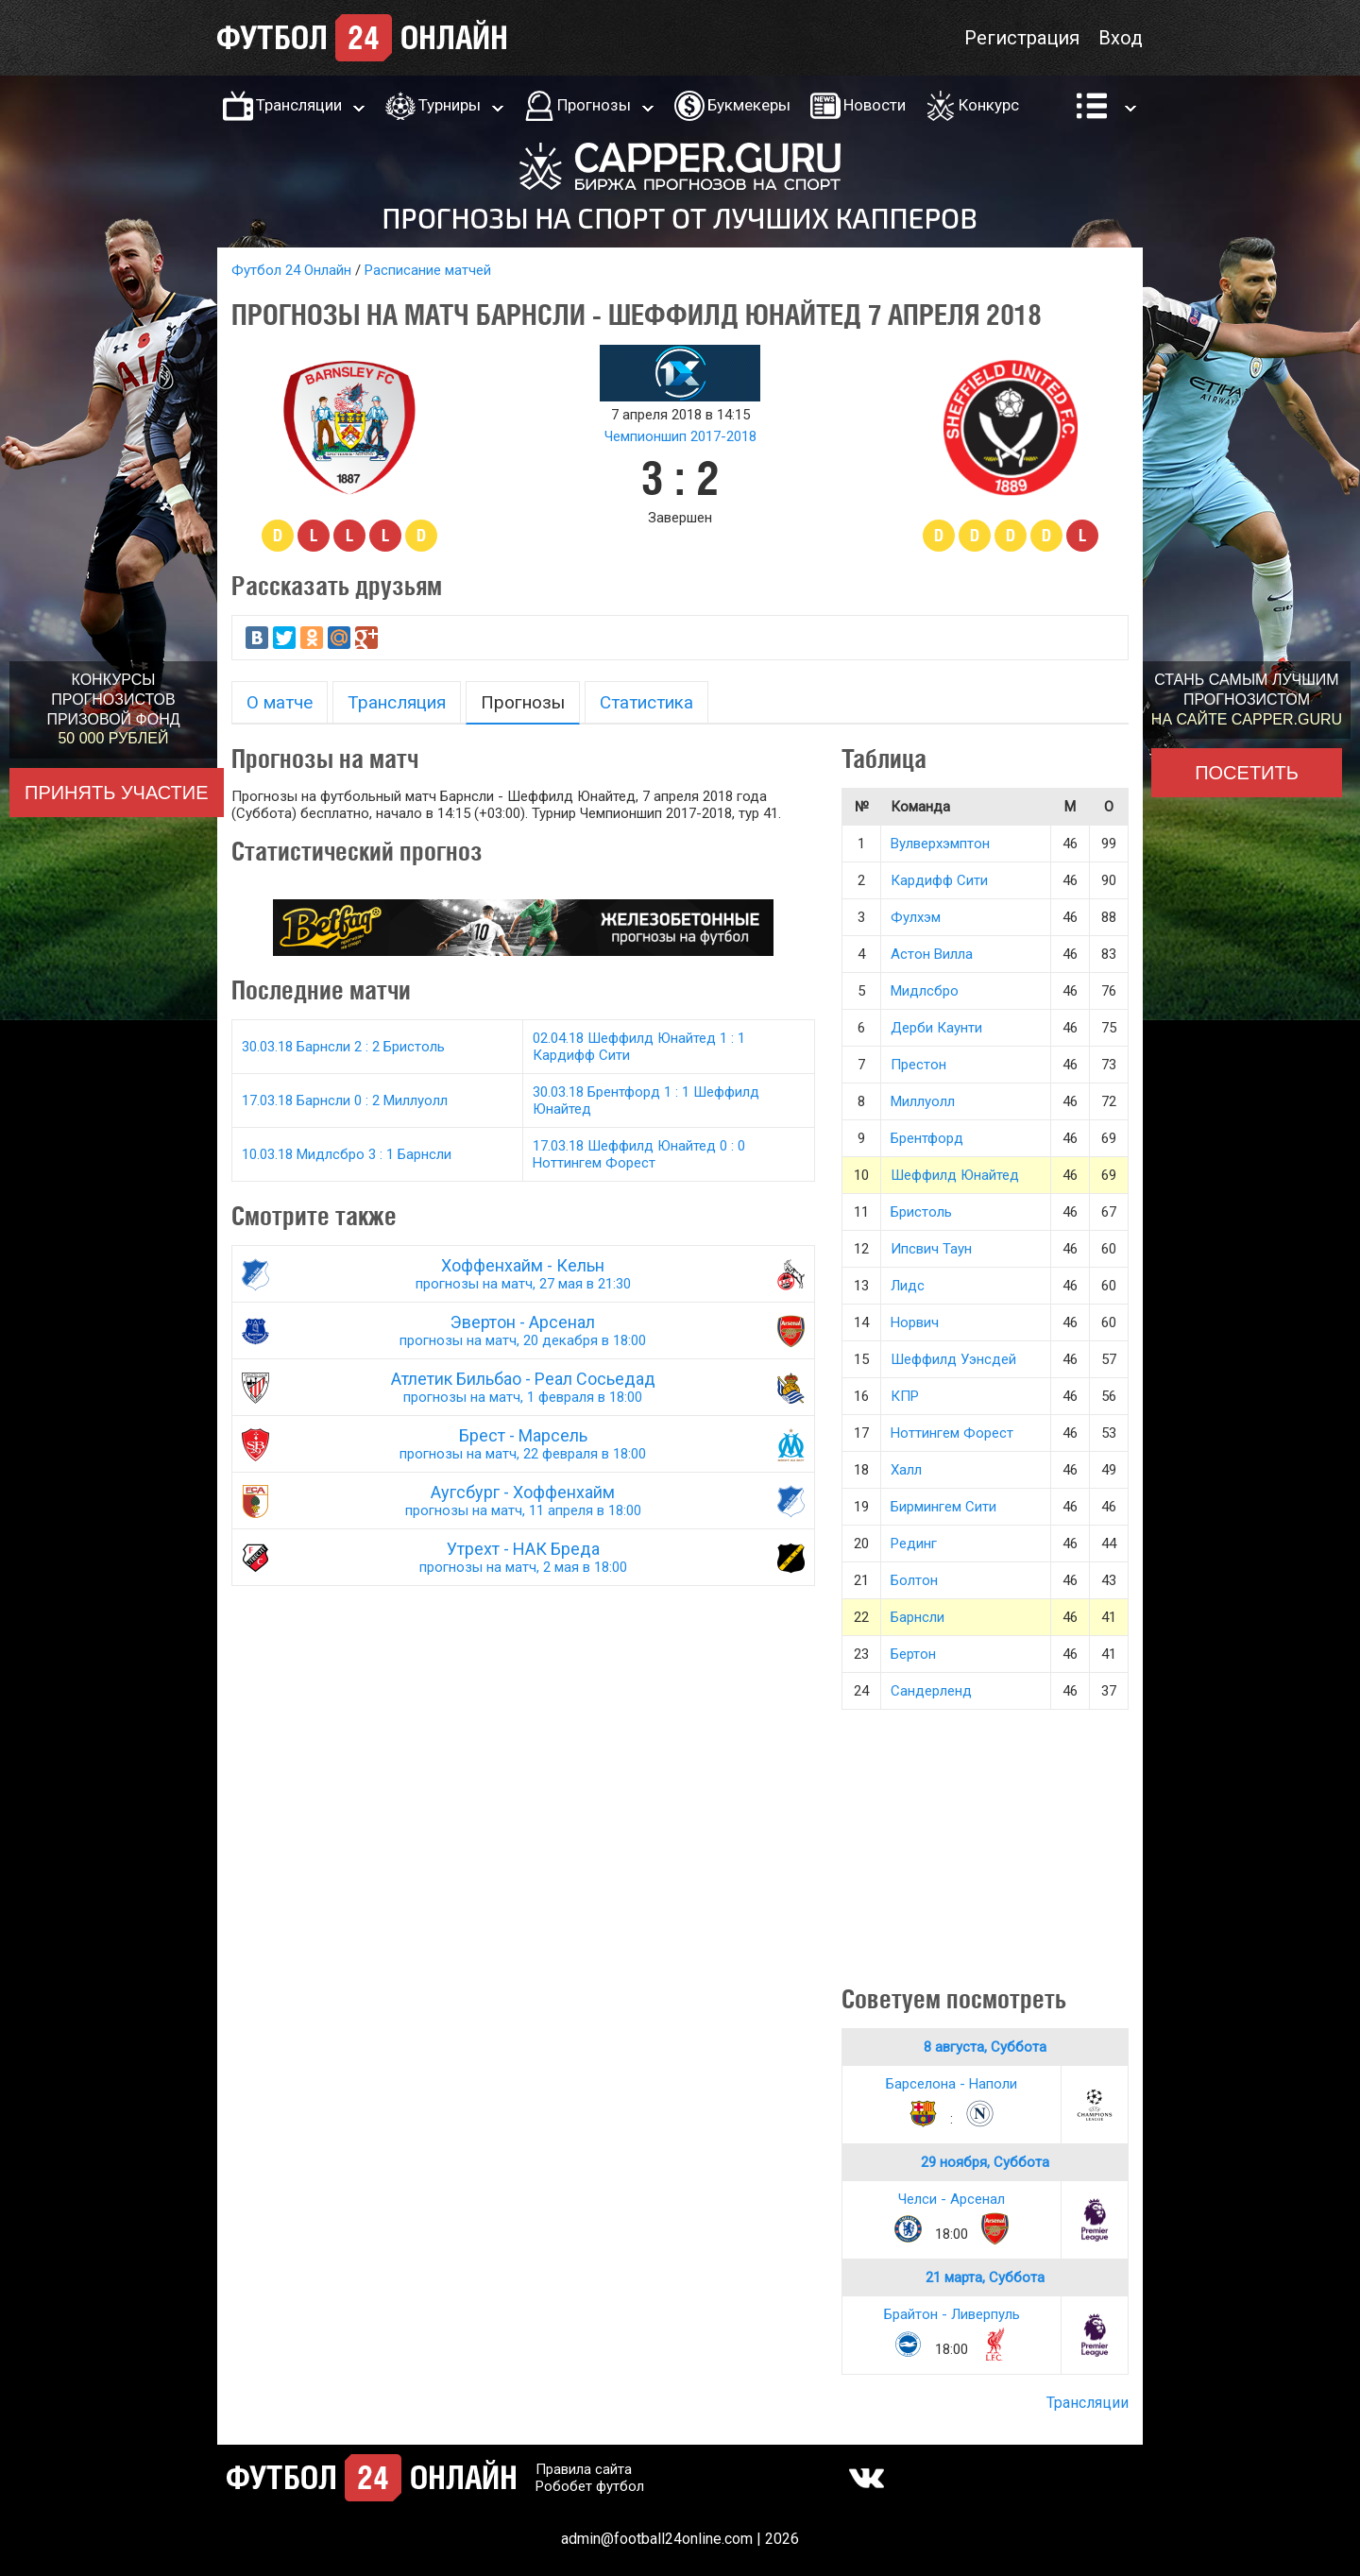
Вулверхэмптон (940, 843)
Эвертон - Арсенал (523, 1330)
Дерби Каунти (936, 1027)
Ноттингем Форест (952, 1433)
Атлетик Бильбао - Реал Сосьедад (523, 1387)
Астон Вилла (932, 954)
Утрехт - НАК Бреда (523, 1557)
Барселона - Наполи (951, 2083)
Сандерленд (931, 1690)
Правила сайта (584, 2469)
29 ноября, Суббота (985, 2162)
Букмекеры (748, 104)
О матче (279, 702)
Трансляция (397, 702)
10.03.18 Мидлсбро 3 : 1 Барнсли (346, 1154)
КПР (905, 1396)
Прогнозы (594, 104)
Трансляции (299, 104)
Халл (906, 1469)
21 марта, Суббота (985, 2277)
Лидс (908, 1285)
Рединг (914, 1543)
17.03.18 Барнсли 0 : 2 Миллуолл (345, 1100)
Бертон (913, 1654)
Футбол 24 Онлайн (291, 270)
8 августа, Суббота (985, 2047)
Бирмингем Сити (943, 1506)
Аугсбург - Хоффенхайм (523, 1500)
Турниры (449, 104)
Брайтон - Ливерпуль (952, 2314)
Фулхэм (916, 917)
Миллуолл (923, 1101)
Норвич (915, 1322)
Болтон (914, 1580)
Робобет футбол (590, 2486)
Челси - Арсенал (951, 2199)
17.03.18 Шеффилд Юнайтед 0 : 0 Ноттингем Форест (639, 1154)
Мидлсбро (925, 990)
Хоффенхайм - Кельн (523, 1273)
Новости (874, 104)
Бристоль (921, 1211)
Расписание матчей (428, 270)
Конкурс (989, 104)
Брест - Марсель (523, 1443)
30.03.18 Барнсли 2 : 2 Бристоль (343, 1046)
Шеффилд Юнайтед (955, 1175)
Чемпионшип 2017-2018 (680, 436)
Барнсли (917, 1617)
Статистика (646, 702)
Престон (918, 1064)
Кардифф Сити (939, 880)
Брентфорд (927, 1138)
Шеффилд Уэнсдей (953, 1359)
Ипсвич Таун (931, 1248)
